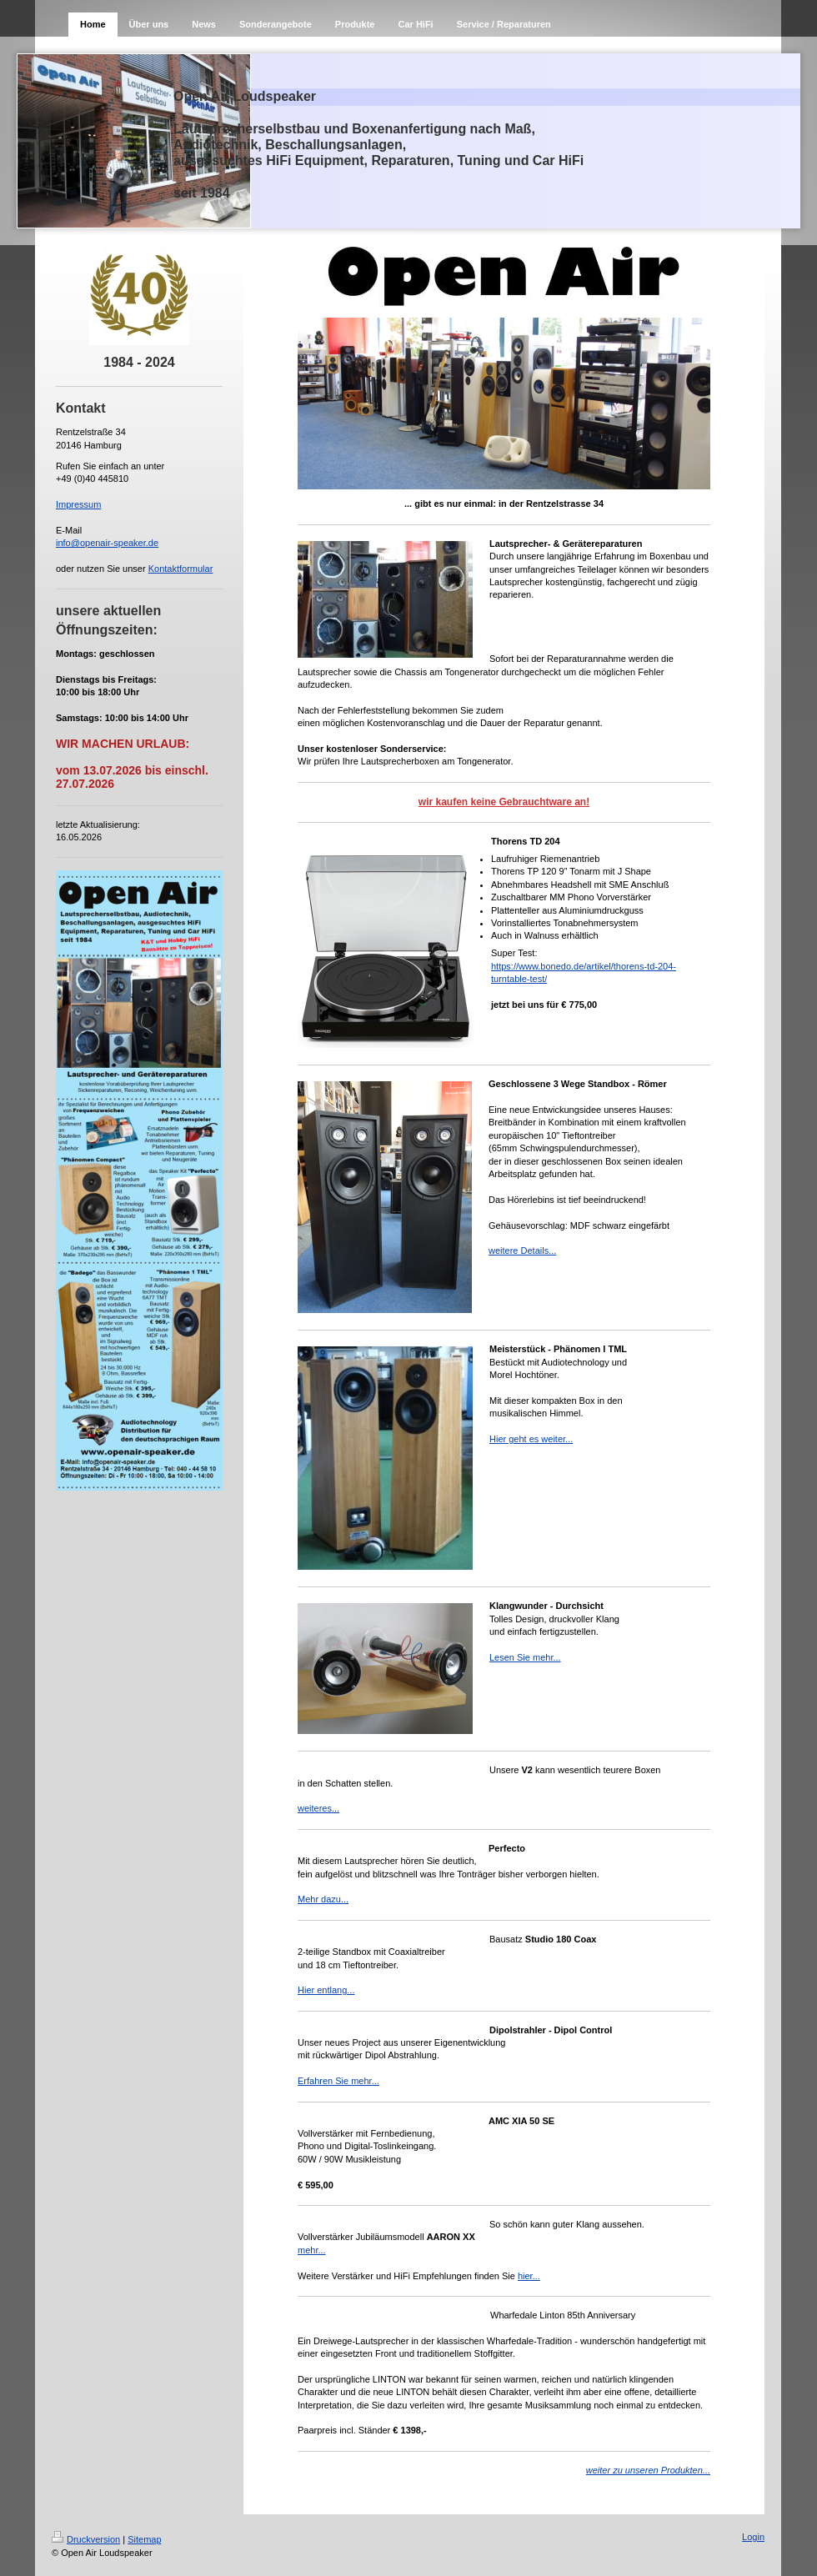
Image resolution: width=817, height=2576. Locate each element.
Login (753, 2537)
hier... (529, 2276)
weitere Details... (522, 1250)
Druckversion (86, 2539)
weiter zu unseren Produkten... (648, 2470)
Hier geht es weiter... (531, 1439)
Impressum (78, 504)
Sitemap (144, 2539)
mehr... (312, 2250)
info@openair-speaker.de (107, 543)
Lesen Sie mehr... (525, 1657)
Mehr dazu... (323, 1899)
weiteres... (318, 1808)
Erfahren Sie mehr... (338, 2081)
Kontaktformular (180, 569)
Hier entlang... (326, 1990)
